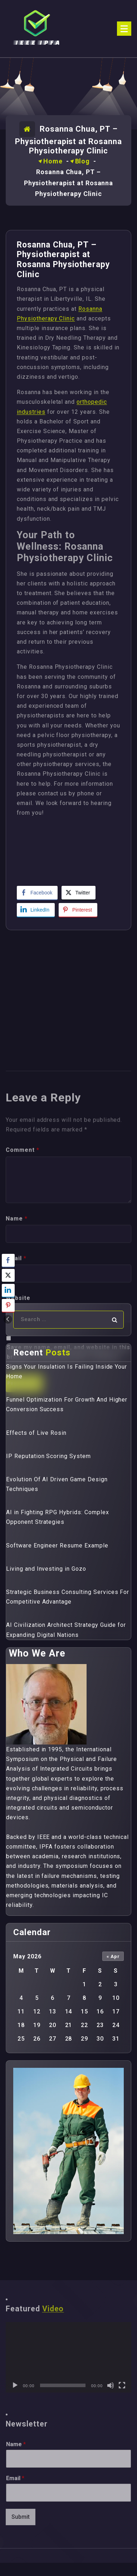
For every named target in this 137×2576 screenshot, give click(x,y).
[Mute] (110, 2385)
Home (53, 161)
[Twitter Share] (78, 892)
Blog (82, 161)
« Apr (113, 1956)
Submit (20, 2516)
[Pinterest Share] (78, 910)
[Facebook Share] (37, 892)
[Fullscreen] (122, 2385)
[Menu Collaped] (124, 28)
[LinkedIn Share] (36, 910)
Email (15, 2478)
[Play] (15, 2385)
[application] (68, 2357)
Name (16, 2444)
